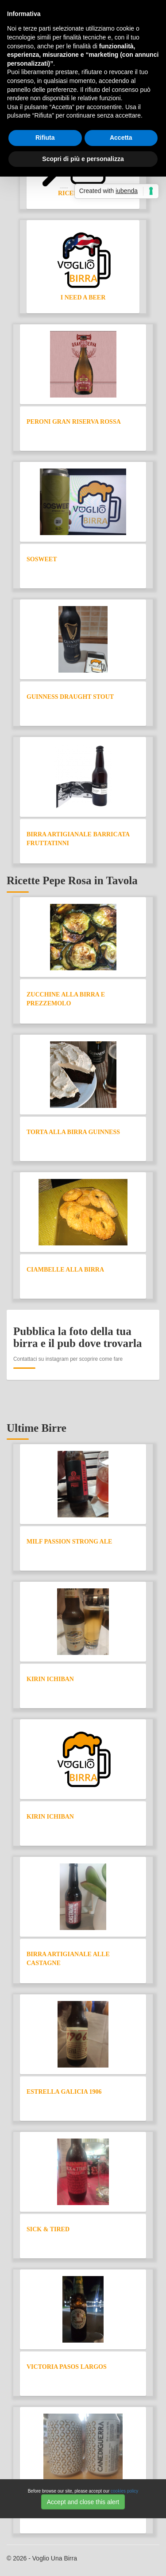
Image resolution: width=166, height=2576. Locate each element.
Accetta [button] (121, 137)
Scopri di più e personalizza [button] (83, 158)
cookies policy (124, 2491)
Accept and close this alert (83, 2501)
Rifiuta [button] (45, 137)
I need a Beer (83, 297)
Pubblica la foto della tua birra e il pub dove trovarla (77, 1337)
